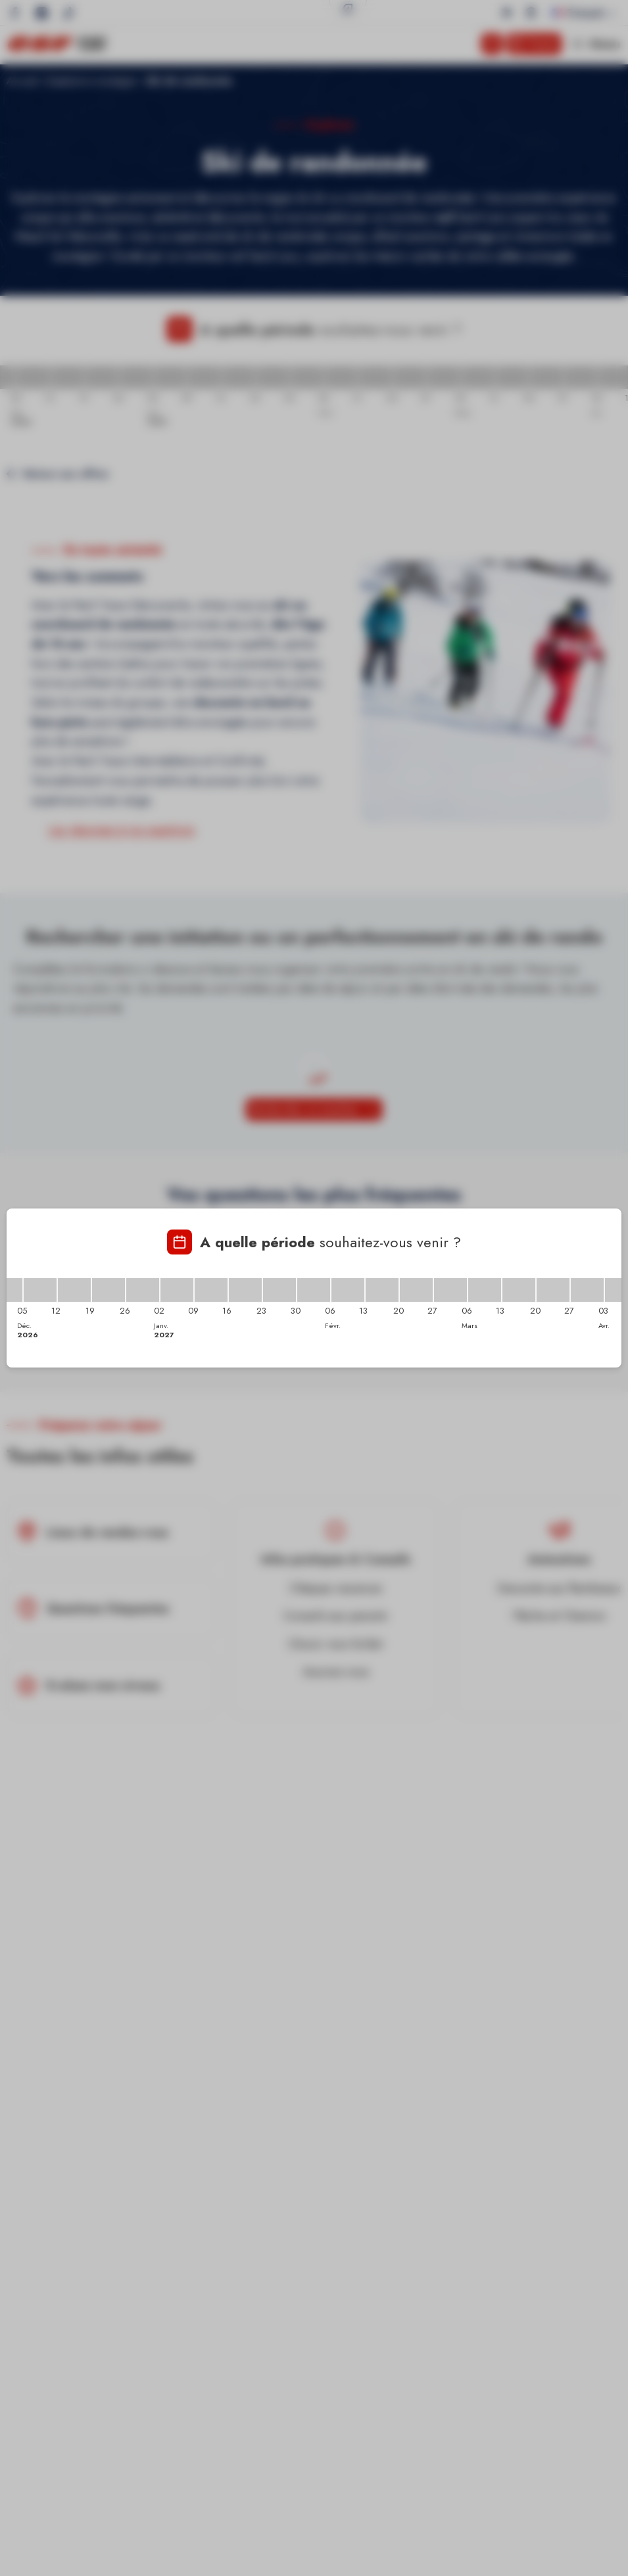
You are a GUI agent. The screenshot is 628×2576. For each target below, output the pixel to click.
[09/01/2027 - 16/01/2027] (211, 1290)
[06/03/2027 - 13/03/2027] (484, 1290)
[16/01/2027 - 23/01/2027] (245, 1290)
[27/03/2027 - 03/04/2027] (587, 1290)
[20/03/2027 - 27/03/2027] (553, 1290)
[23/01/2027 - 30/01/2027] (279, 1290)
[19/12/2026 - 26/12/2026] (108, 1290)
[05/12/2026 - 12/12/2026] (40, 1290)
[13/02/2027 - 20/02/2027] (382, 1290)
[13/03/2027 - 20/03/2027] (518, 1290)
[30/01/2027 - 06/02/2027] (313, 1290)
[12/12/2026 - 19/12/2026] (74, 1290)
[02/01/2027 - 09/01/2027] (176, 1290)
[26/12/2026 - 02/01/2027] (142, 1290)
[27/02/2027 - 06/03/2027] (450, 1290)
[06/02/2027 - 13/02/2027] (347, 1290)
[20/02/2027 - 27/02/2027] (416, 1290)
